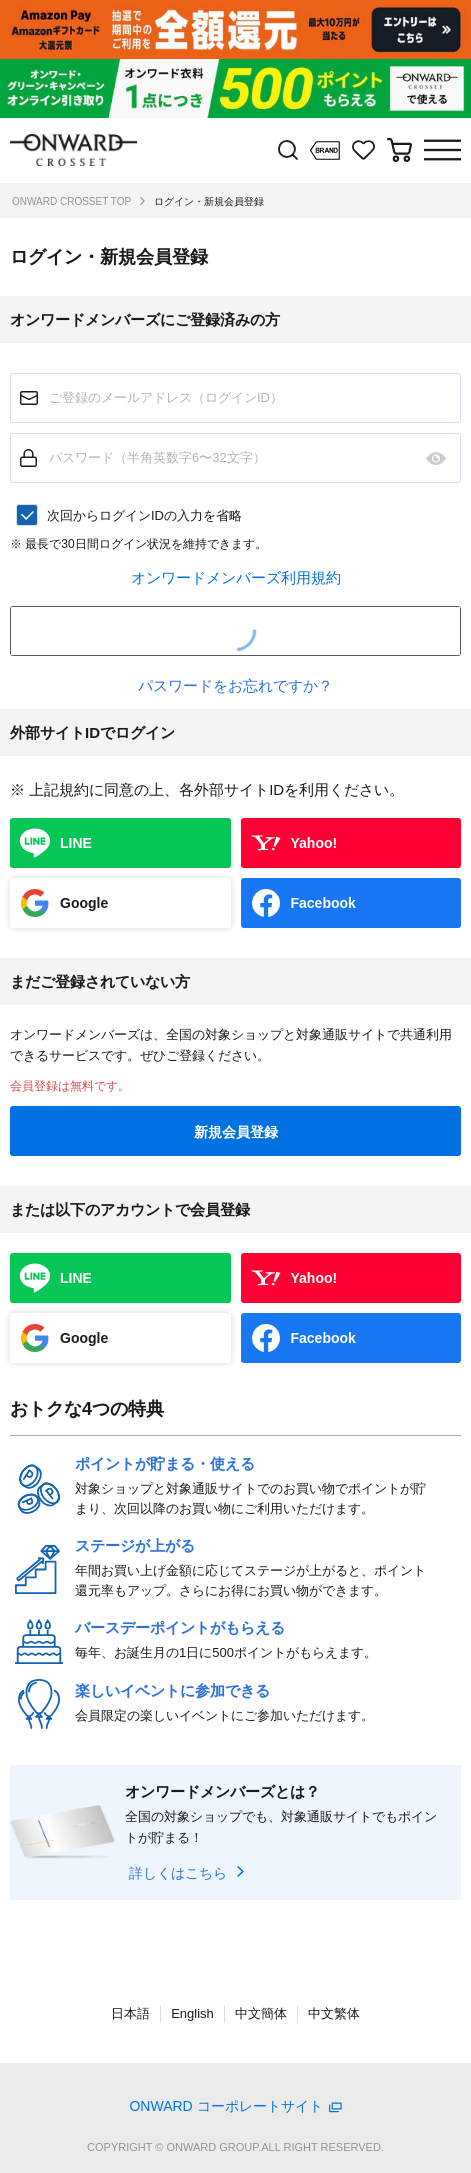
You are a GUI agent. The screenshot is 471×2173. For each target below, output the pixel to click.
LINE (76, 843)
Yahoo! (314, 843)
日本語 (130, 2013)
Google (84, 903)
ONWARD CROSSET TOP (71, 201)
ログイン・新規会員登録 (209, 201)
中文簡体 (261, 2013)
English (192, 2013)
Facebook (323, 903)
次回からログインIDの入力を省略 (144, 515)
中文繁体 (334, 2013)
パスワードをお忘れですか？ (235, 685)
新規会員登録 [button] (236, 1132)
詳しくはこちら (178, 1873)
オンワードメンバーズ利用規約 (236, 577)
